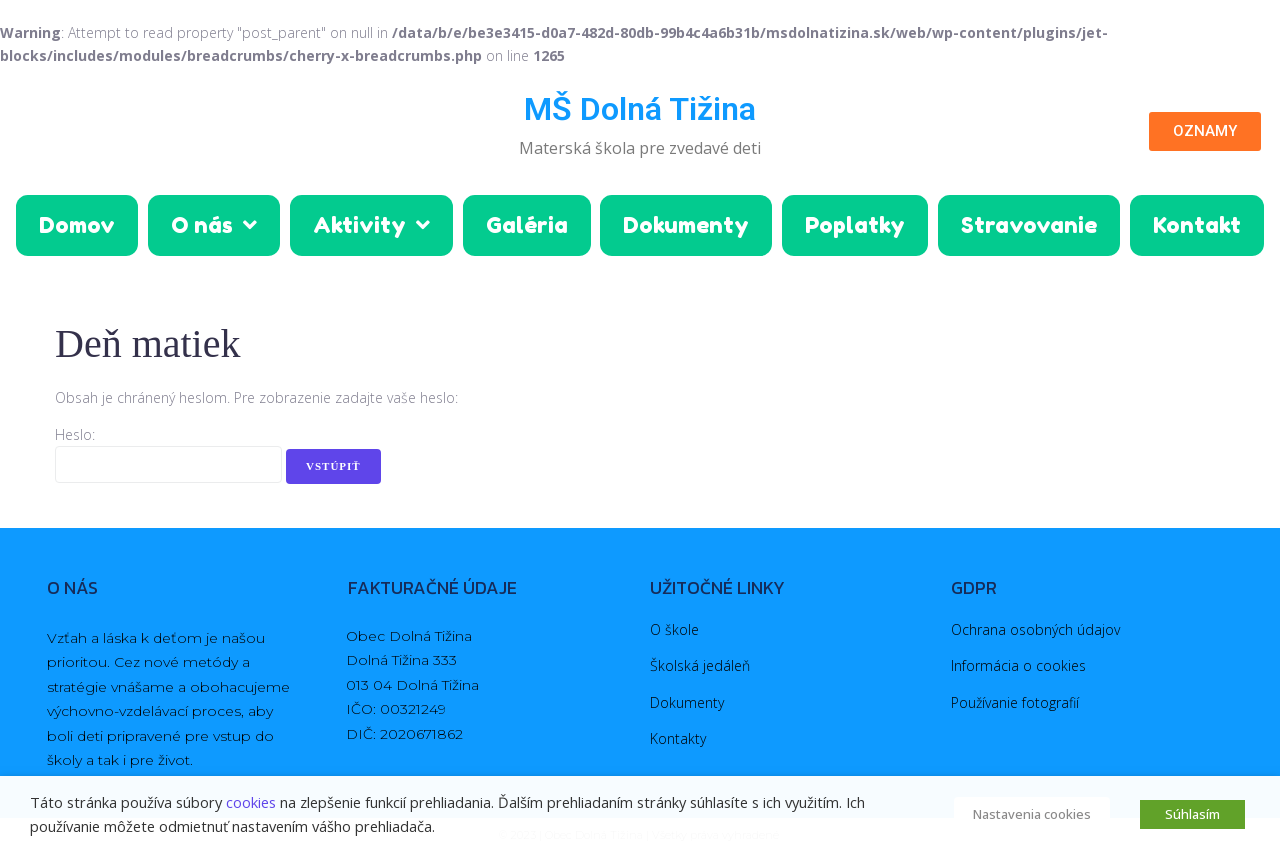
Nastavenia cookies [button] (1032, 814)
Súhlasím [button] (1192, 814)
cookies (251, 802)
